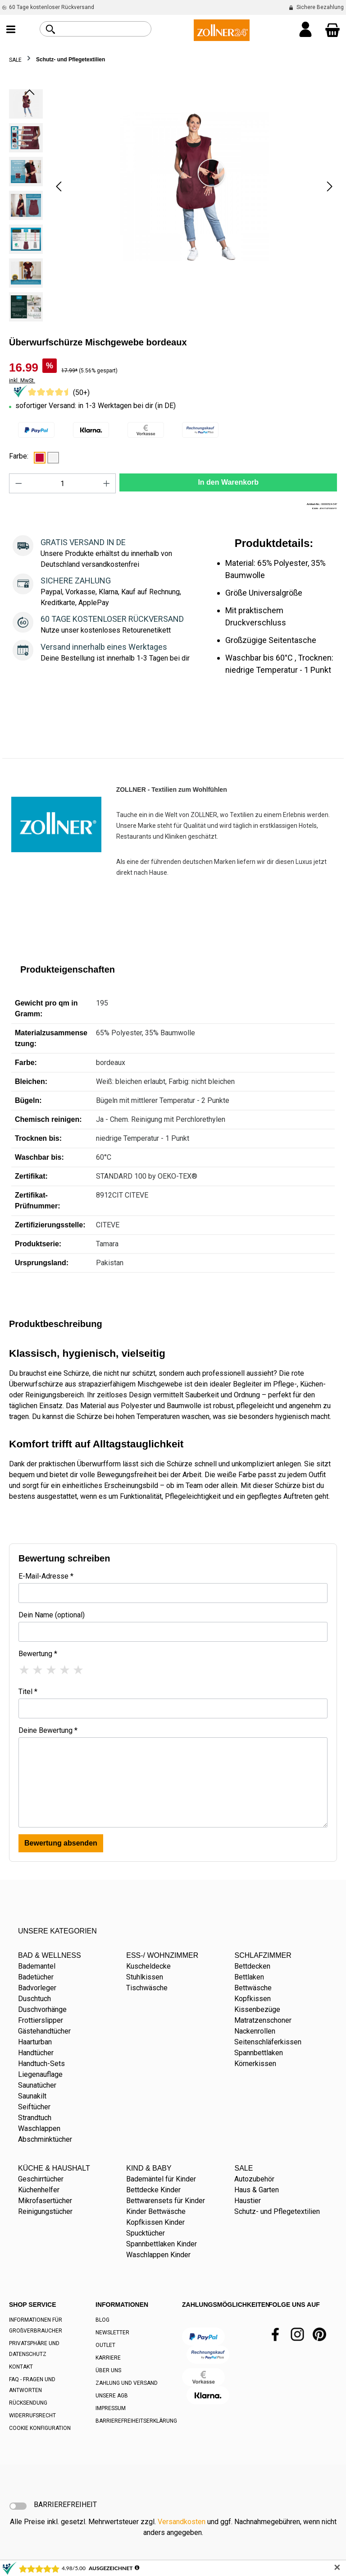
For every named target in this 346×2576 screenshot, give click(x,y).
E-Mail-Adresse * (45, 1576)
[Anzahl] (62, 483)
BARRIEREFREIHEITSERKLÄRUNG (136, 2421)
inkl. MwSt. (22, 380)
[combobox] (105, 29)
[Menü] (11, 30)
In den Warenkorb (228, 482)
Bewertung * (37, 1653)
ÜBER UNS (108, 2370)
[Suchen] (50, 29)
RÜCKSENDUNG (28, 2403)
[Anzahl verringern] (18, 483)
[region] (173, 207)
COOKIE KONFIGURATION (40, 2428)
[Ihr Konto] (305, 30)
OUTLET (105, 2345)
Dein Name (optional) (51, 1615)
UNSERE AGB (112, 2395)
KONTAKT (21, 2367)
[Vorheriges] (58, 186)
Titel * (27, 1691)
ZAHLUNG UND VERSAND (127, 2383)
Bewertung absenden (60, 1843)
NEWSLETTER (112, 2332)
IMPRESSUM (111, 2408)
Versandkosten (181, 2521)
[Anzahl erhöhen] (106, 483)
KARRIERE (108, 2358)
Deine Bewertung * (47, 1730)
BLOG (102, 2320)
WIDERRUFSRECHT (32, 2415)
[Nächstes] (330, 186)
